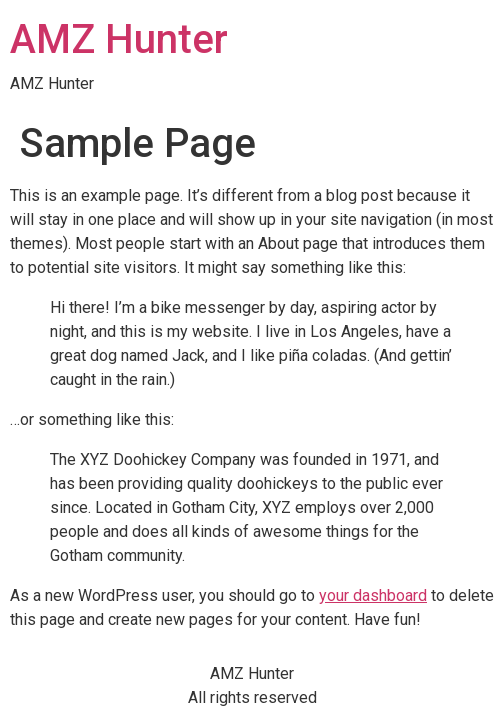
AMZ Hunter (119, 39)
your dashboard (373, 595)
